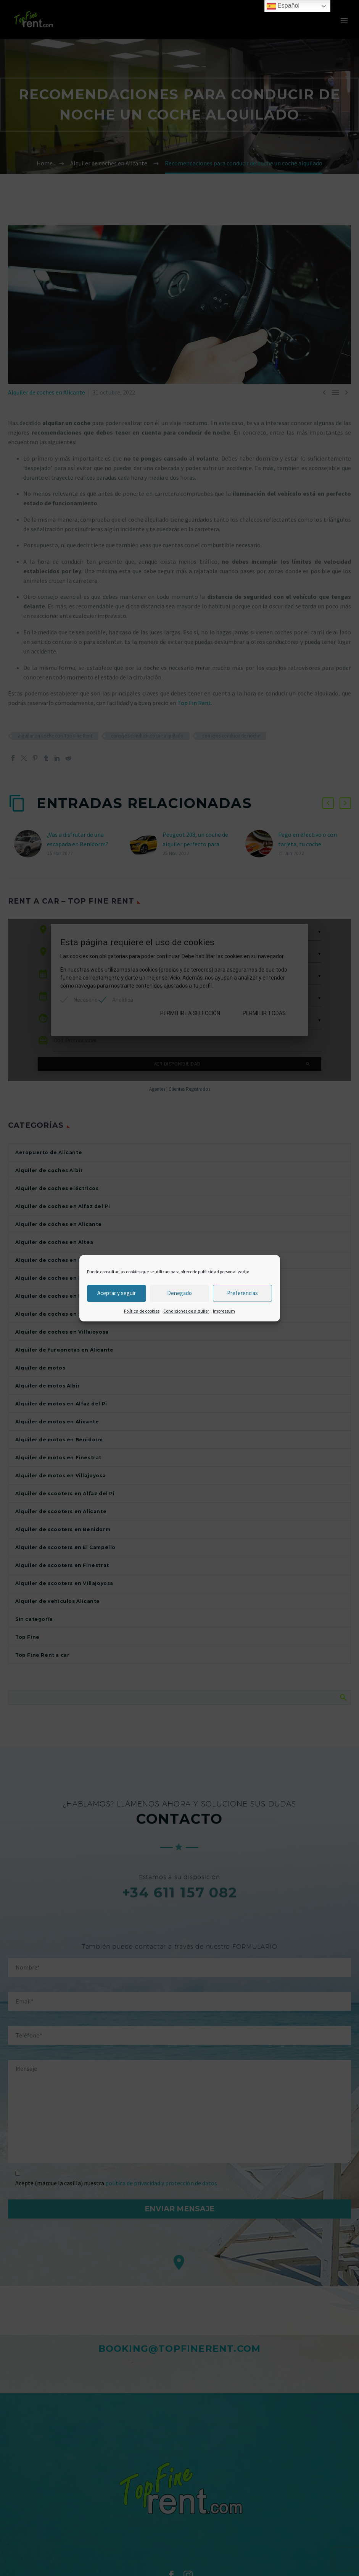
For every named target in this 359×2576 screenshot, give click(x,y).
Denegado (179, 1293)
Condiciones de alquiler (186, 1311)
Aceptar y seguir (116, 1293)
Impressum (224, 1311)
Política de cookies (141, 1311)
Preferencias (242, 1293)
